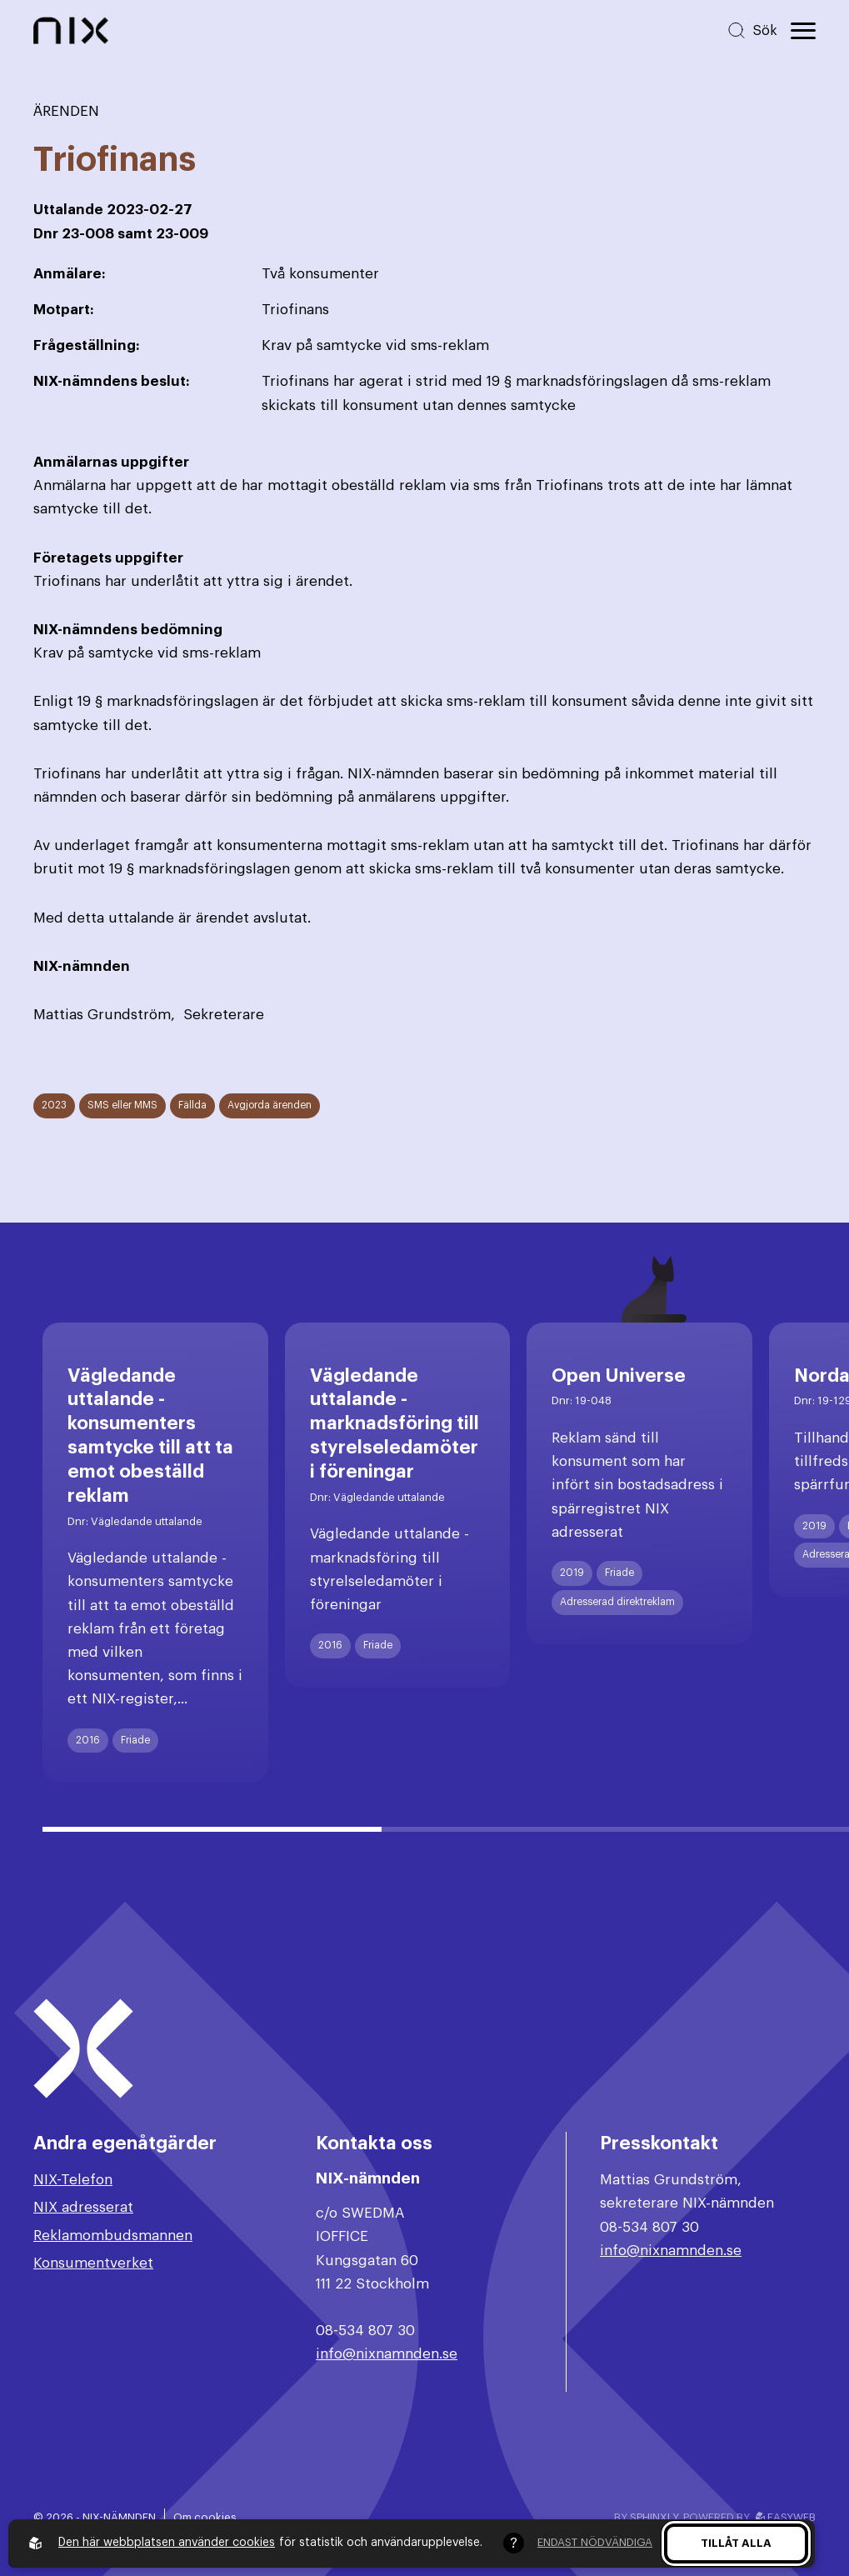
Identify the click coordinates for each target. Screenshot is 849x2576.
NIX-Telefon (72, 2180)
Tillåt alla (736, 2543)
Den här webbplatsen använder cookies (166, 2542)
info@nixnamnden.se (386, 2354)
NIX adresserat (83, 2207)
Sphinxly (653, 2517)
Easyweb (786, 2517)
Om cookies (205, 2517)
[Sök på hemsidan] (752, 30)
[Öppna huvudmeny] (803, 31)
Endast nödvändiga (594, 2542)
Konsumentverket (93, 2263)
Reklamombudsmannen (112, 2235)
